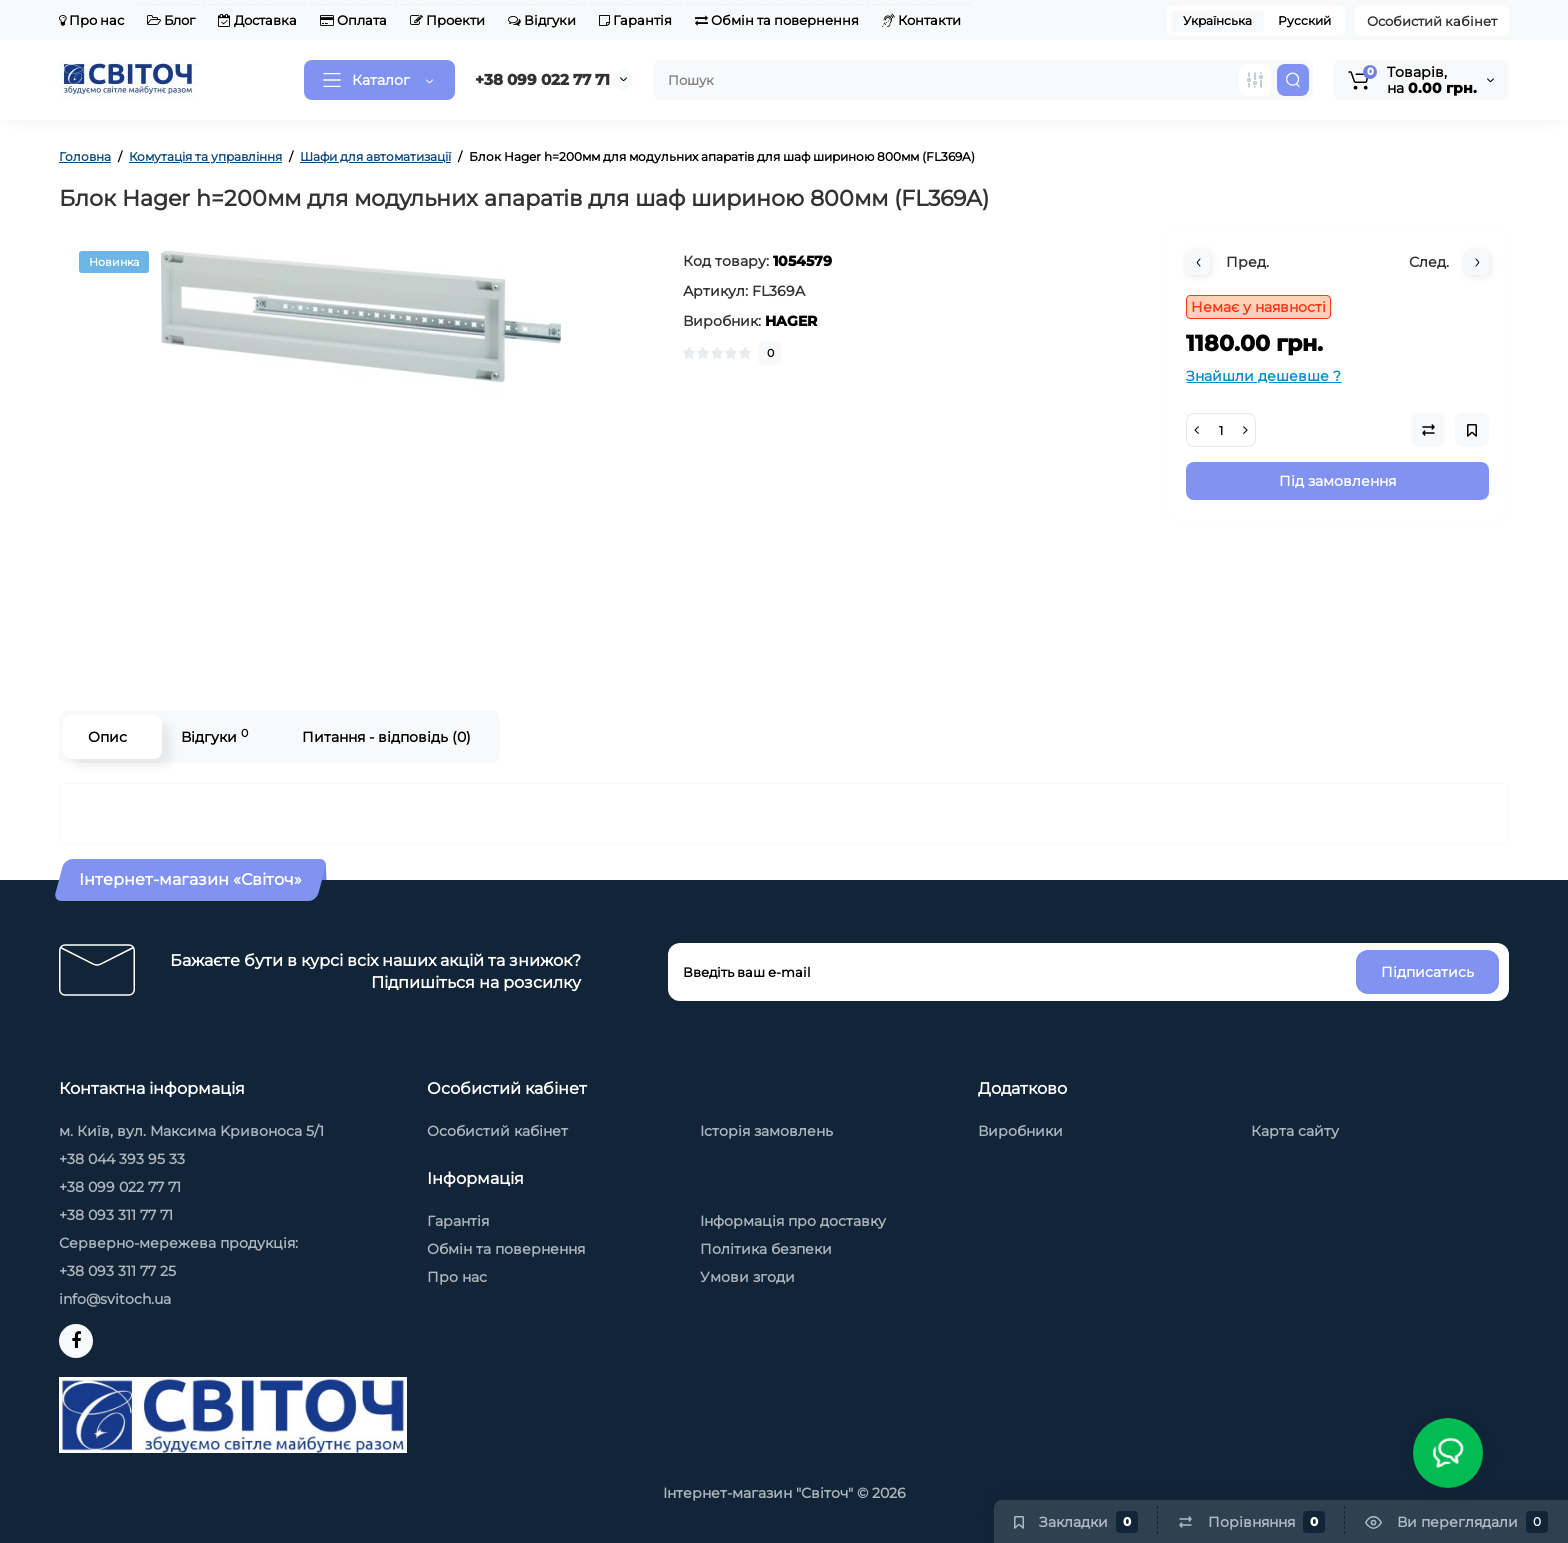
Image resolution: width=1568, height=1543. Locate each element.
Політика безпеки (766, 1249)
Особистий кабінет (1432, 21)
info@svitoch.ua (115, 1299)
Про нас (91, 20)
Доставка (257, 20)
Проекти (447, 20)
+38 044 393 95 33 (122, 1159)
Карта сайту (1295, 1131)
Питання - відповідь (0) (386, 737)
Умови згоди (747, 1277)
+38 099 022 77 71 (542, 79)
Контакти (921, 20)
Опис (107, 737)
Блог (171, 20)
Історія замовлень (766, 1131)
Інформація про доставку (793, 1221)
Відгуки (542, 20)
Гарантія (635, 20)
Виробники (1020, 1131)
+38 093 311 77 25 (117, 1271)
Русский (1304, 20)
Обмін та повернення (777, 20)
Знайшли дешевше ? (1263, 376)
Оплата (353, 20)
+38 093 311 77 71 (116, 1215)
